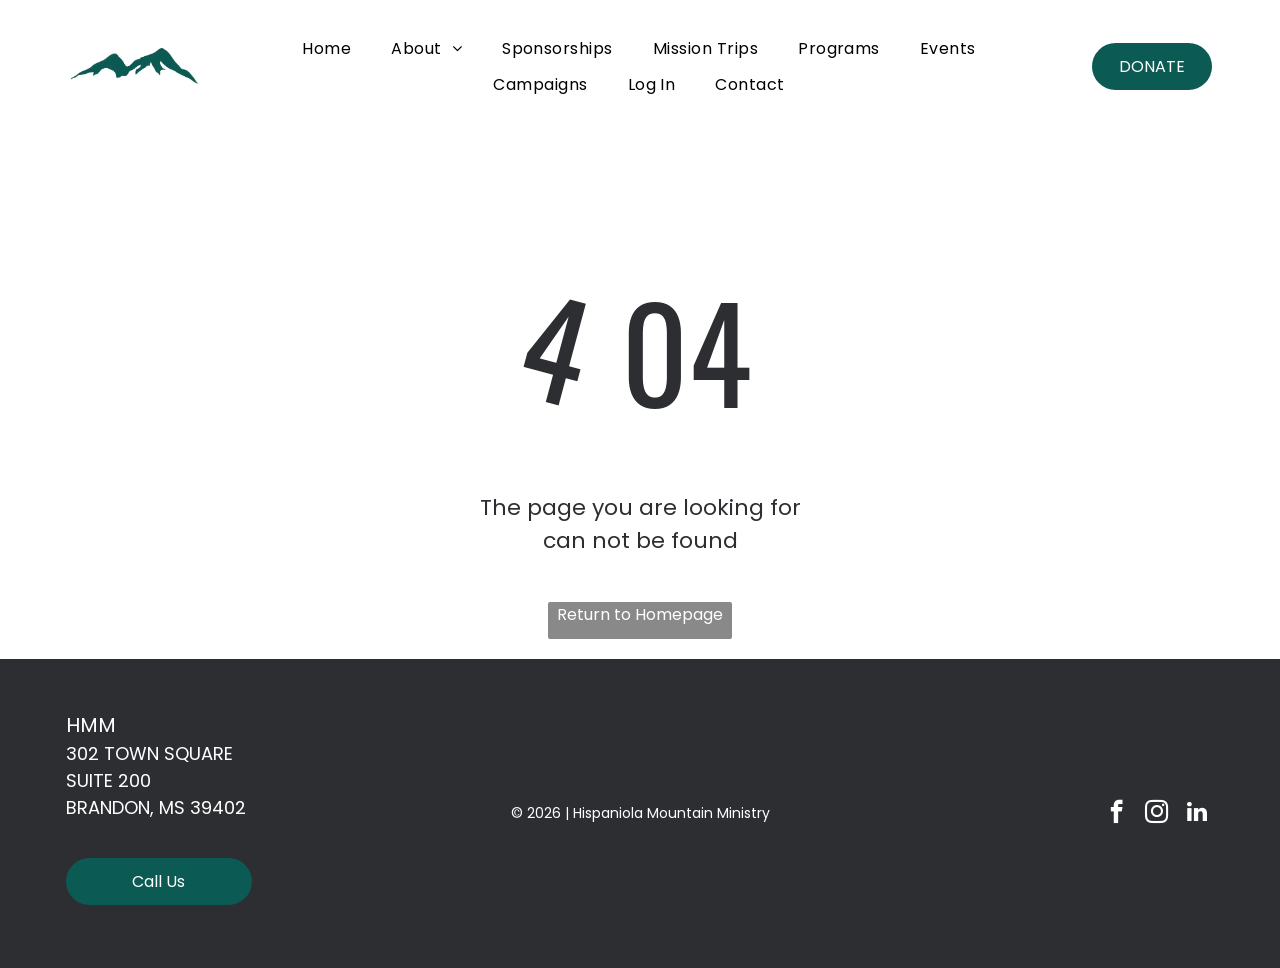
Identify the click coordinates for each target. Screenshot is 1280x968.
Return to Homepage (640, 614)
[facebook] (1116, 814)
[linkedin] (1196, 814)
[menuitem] (326, 48)
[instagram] (1156, 814)
